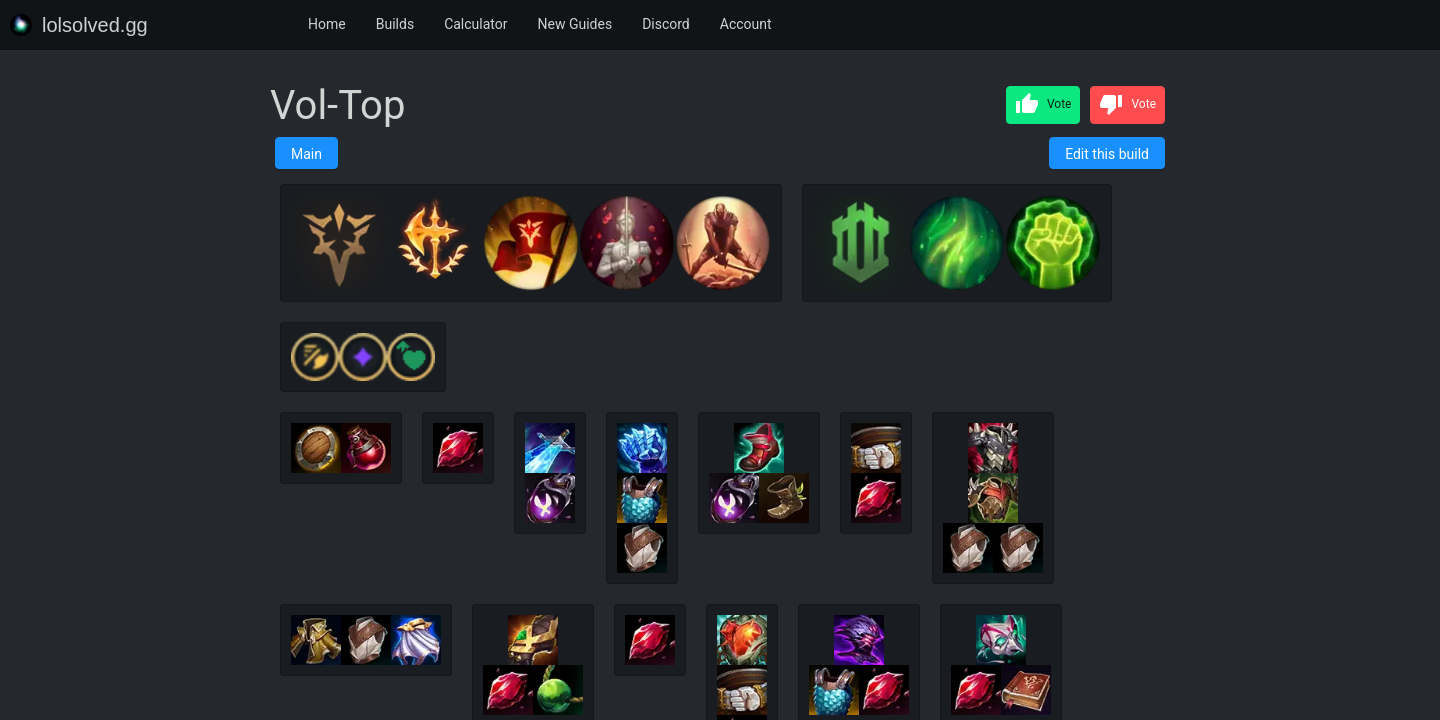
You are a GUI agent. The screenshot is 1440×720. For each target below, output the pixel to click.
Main (306, 154)
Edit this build (1107, 154)
